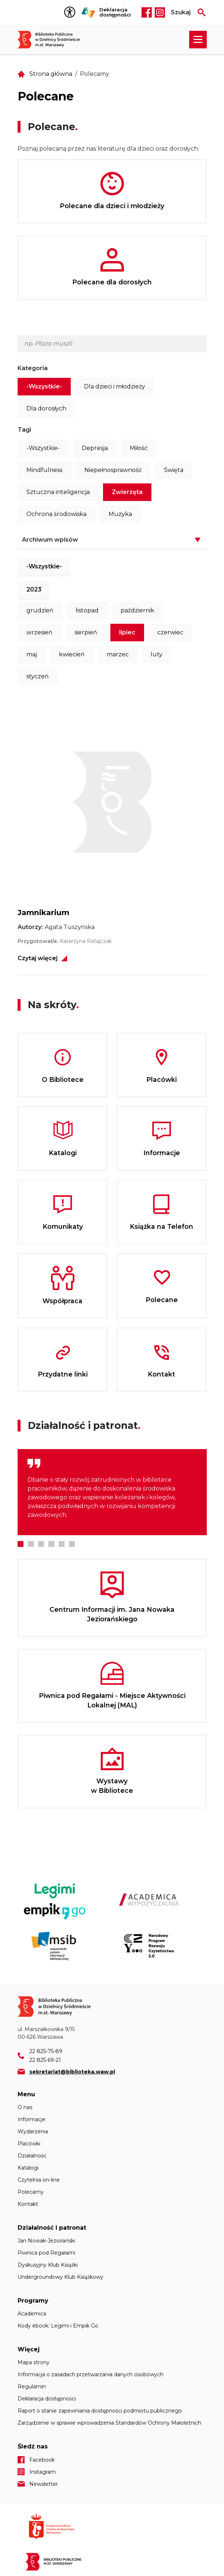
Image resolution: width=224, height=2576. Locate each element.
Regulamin (32, 2386)
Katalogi (28, 2167)
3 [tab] (41, 1544)
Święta (173, 470)
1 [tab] (20, 1544)
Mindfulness (44, 470)
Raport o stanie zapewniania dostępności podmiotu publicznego (100, 2410)
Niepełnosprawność (113, 470)
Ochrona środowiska (56, 514)
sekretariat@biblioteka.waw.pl (72, 2071)
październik (137, 610)
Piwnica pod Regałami (46, 2252)
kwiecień (72, 654)
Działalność (32, 2155)
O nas (25, 2107)
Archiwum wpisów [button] (50, 539)
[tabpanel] (112, 1492)
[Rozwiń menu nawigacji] (198, 39)
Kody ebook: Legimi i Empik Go (58, 2325)
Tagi (24, 429)
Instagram (160, 12)
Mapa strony (33, 2362)
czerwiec (170, 632)
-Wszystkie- (44, 386)
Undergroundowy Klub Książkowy (60, 2277)
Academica (32, 2313)
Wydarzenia (33, 2131)
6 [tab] (72, 1544)
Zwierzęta (127, 492)
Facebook (147, 12)
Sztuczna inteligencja (58, 492)
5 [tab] (62, 1544)
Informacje (31, 2119)
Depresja (95, 448)
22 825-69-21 (45, 2060)
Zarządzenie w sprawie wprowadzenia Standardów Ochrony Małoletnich (109, 2423)
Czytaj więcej (38, 958)
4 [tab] (51, 1544)
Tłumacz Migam (88, 12)
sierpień (85, 632)
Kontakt (28, 2204)
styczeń (37, 676)
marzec (118, 654)
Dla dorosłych (46, 408)
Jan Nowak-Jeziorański (46, 2240)
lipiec (127, 632)
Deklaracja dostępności (115, 12)
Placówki (29, 2143)
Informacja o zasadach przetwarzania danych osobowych (91, 2374)
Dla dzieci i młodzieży (114, 386)
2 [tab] (31, 1544)
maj (31, 654)
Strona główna (50, 73)
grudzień (40, 610)
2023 (33, 589)
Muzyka (120, 514)
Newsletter (43, 2484)
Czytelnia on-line (39, 2180)
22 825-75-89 (45, 2051)
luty (156, 654)
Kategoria (33, 368)
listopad (87, 610)
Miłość (139, 448)
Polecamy (31, 2192)
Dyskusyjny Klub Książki (48, 2265)
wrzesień (39, 632)
